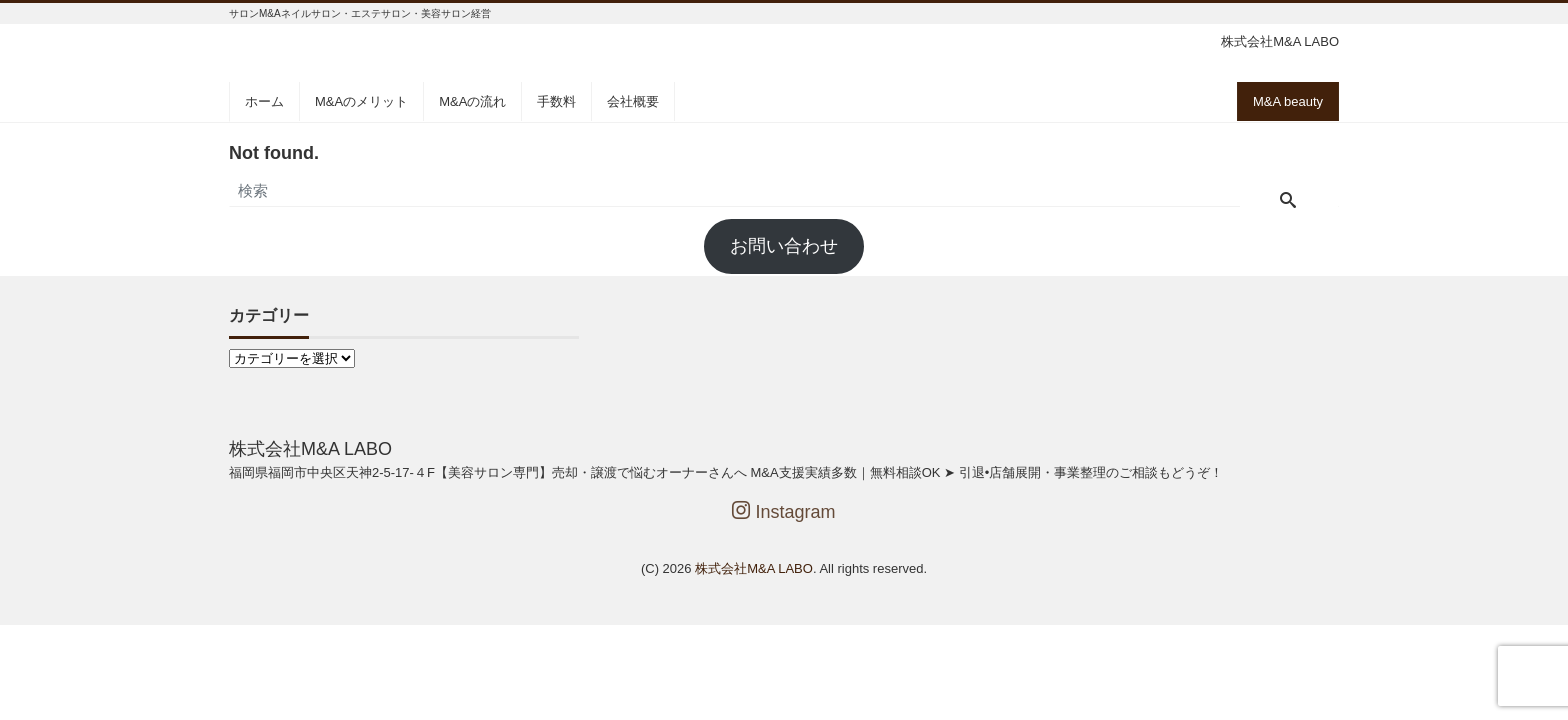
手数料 (556, 101)
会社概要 (633, 101)
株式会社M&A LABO (754, 568)
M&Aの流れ (472, 101)
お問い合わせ (784, 246)
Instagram (783, 511)
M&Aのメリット (361, 101)
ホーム (264, 101)
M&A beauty (1288, 101)
